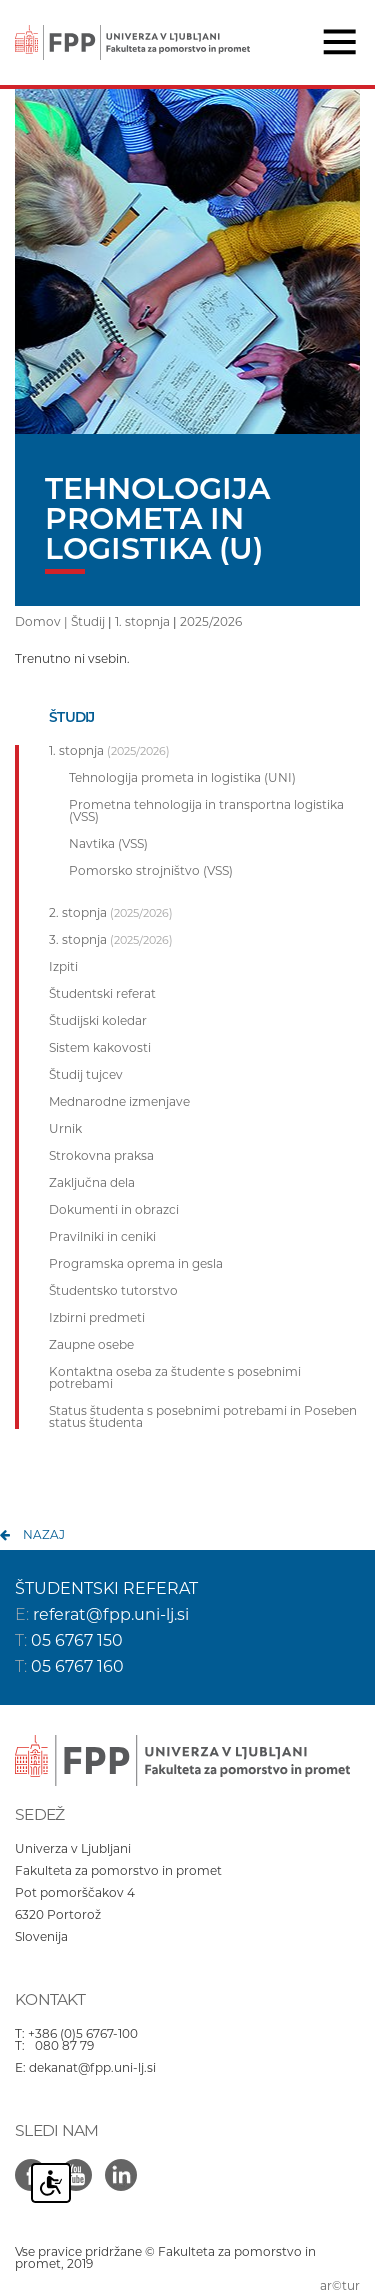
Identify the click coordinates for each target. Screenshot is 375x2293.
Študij (88, 621)
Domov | (43, 621)
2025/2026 (211, 621)
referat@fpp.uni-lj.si (111, 1614)
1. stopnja (142, 621)
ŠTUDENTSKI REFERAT (106, 1588)
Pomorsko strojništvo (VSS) (151, 871)
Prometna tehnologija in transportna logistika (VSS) (206, 811)
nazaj (44, 1534)
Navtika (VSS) (108, 844)
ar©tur (340, 2285)
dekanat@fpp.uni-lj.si (92, 2067)
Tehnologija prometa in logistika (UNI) (182, 778)
